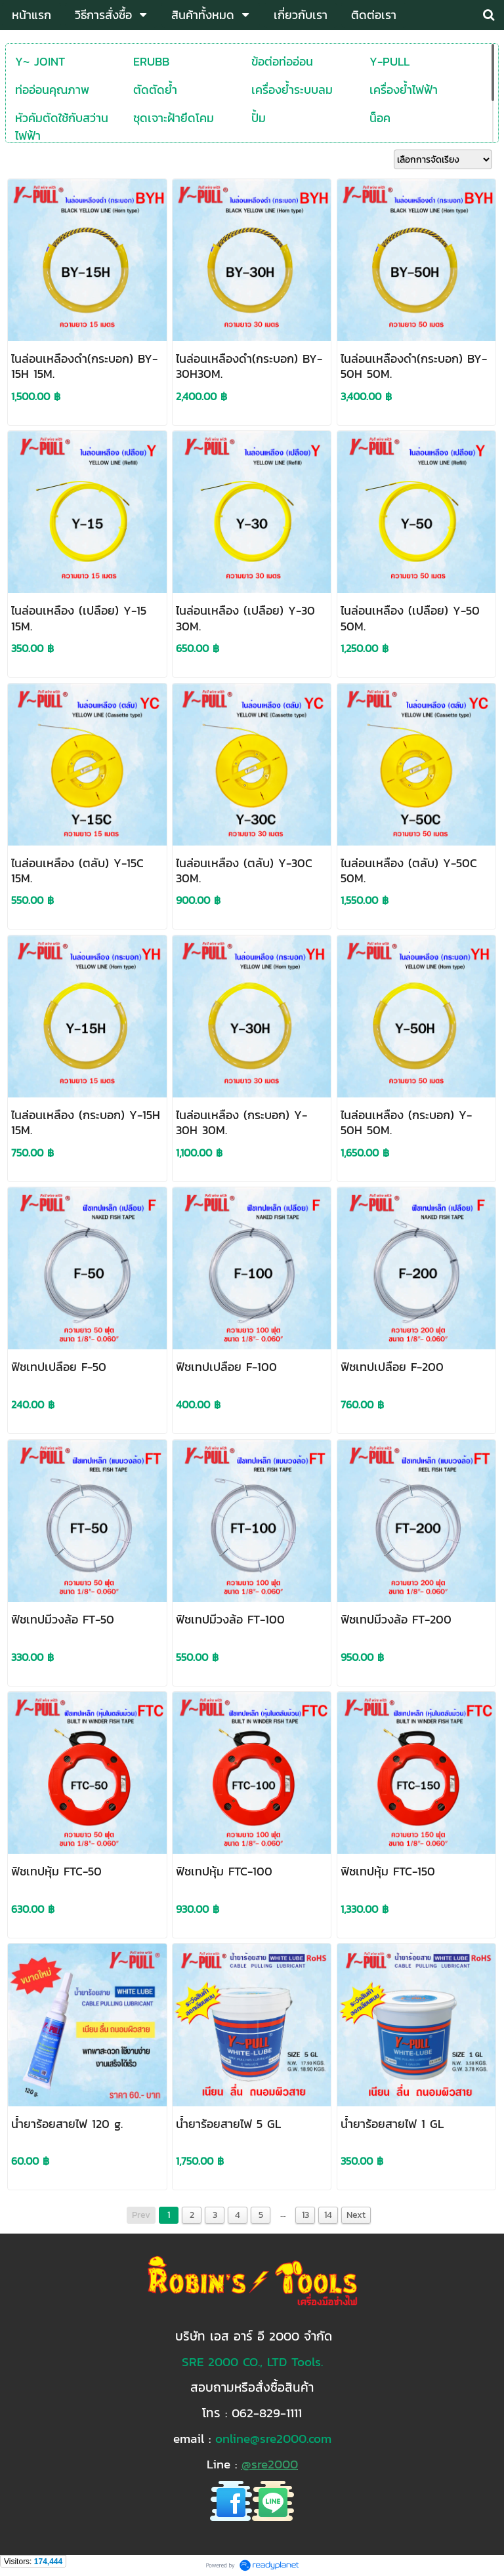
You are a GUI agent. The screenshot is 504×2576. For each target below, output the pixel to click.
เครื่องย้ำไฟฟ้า (403, 89)
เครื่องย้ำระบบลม (292, 89)
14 (328, 2215)
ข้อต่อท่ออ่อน (282, 61)
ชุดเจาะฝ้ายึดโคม (173, 118)
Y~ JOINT (40, 61)
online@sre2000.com (273, 2438)
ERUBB (151, 61)
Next (356, 2215)
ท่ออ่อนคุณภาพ (52, 89)
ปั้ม (258, 118)
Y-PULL (389, 61)
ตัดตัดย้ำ (155, 89)
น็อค (379, 118)
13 (305, 2215)
